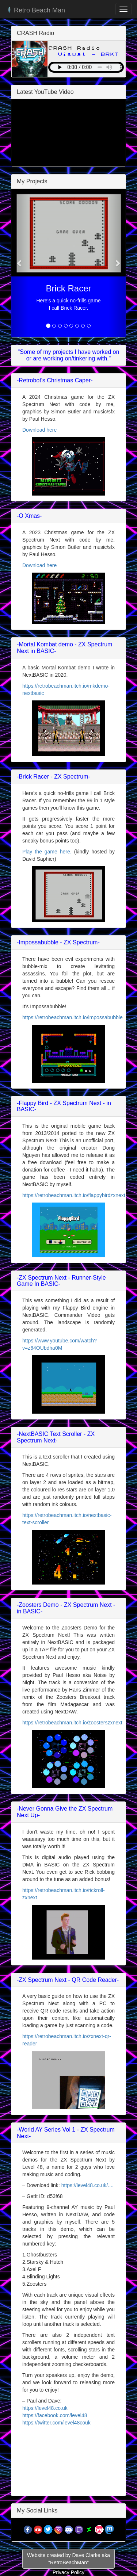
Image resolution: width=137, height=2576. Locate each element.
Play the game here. (47, 852)
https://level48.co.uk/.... (87, 2185)
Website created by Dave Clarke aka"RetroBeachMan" (68, 2558)
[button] (19, 263)
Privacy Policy (68, 2572)
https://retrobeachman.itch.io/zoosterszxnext (72, 1722)
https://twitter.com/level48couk (56, 2423)
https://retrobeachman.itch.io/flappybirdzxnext (73, 1195)
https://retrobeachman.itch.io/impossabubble (72, 1017)
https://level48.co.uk (45, 2408)
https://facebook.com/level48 (54, 2415)
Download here (39, 430)
